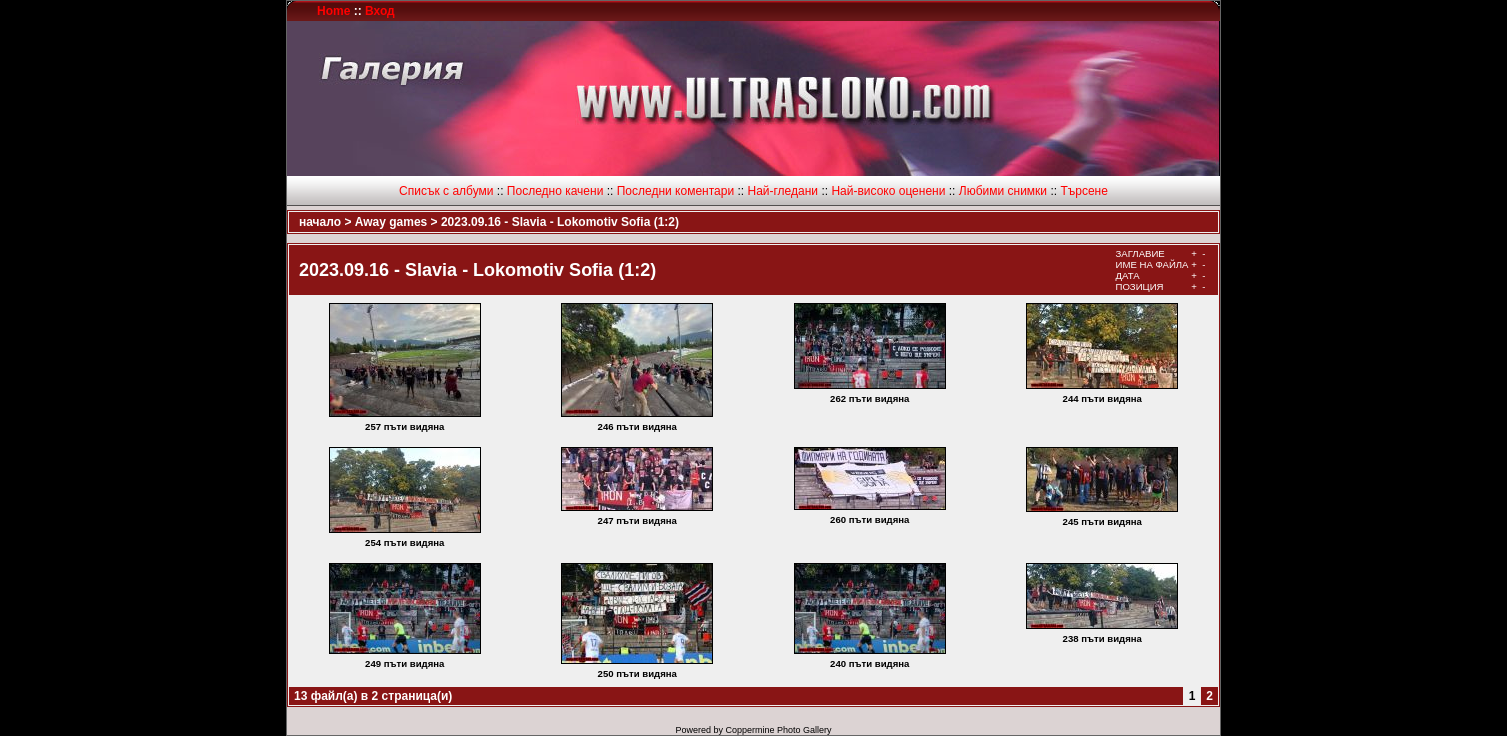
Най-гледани (782, 191)
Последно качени (555, 191)
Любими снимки (1003, 191)
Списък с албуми (446, 191)
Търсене (1083, 191)
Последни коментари (675, 191)
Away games (391, 222)
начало (320, 222)
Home (333, 11)
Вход (380, 11)
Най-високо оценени (888, 191)
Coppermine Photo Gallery (778, 730)
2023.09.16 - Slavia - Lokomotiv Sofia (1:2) (560, 222)
